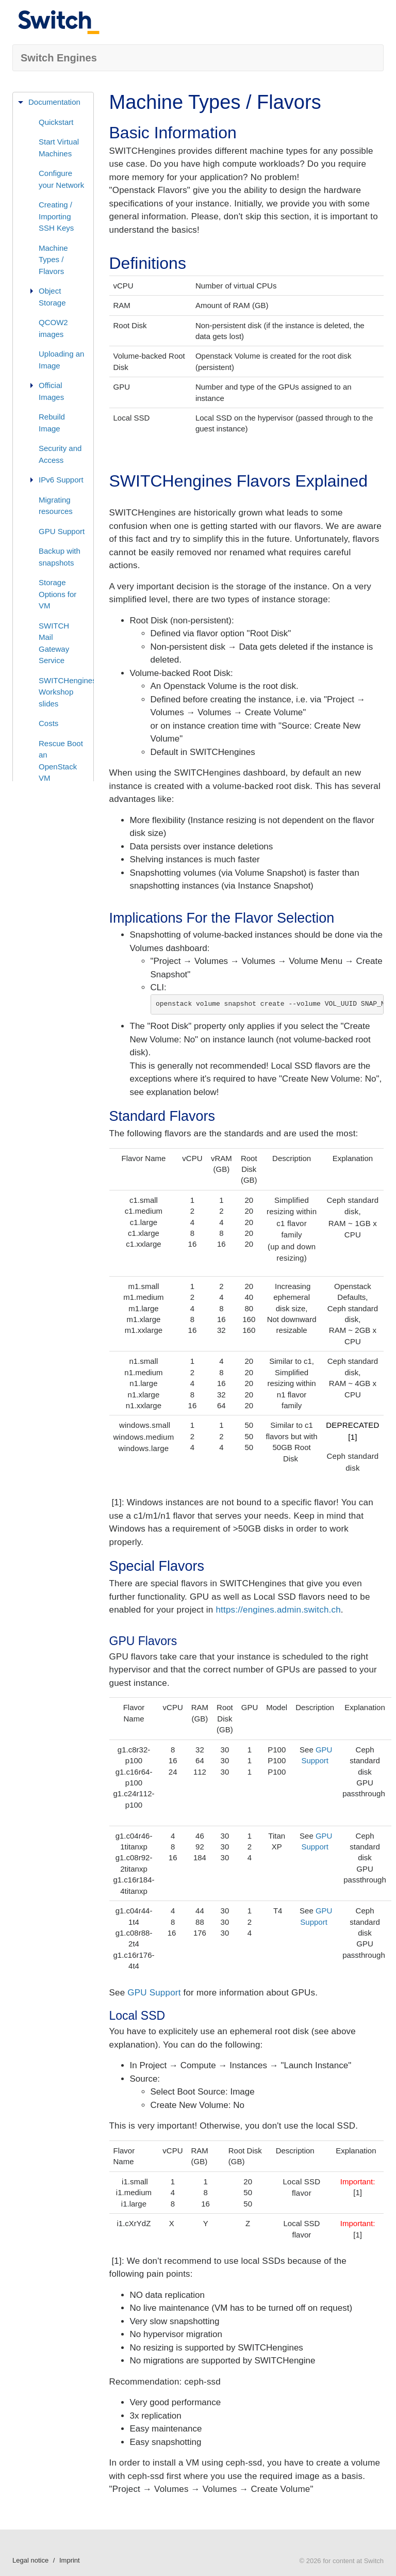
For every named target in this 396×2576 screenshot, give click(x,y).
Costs (48, 723)
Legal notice (30, 2560)
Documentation (54, 102)
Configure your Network (61, 179)
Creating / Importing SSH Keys (56, 216)
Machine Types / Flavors (53, 260)
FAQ (36, 830)
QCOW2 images (53, 328)
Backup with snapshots (59, 556)
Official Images (51, 391)
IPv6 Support (61, 479)
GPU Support (62, 531)
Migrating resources (56, 505)
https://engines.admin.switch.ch (278, 1610)
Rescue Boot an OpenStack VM (61, 761)
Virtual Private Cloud (62, 804)
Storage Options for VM (57, 594)
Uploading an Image (61, 359)
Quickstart (56, 122)
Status (39, 850)
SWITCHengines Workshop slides (66, 692)
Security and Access (60, 454)
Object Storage (52, 296)
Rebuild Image (52, 422)
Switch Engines (59, 57)
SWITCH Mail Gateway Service (54, 643)
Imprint (69, 2560)
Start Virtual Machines (59, 147)
